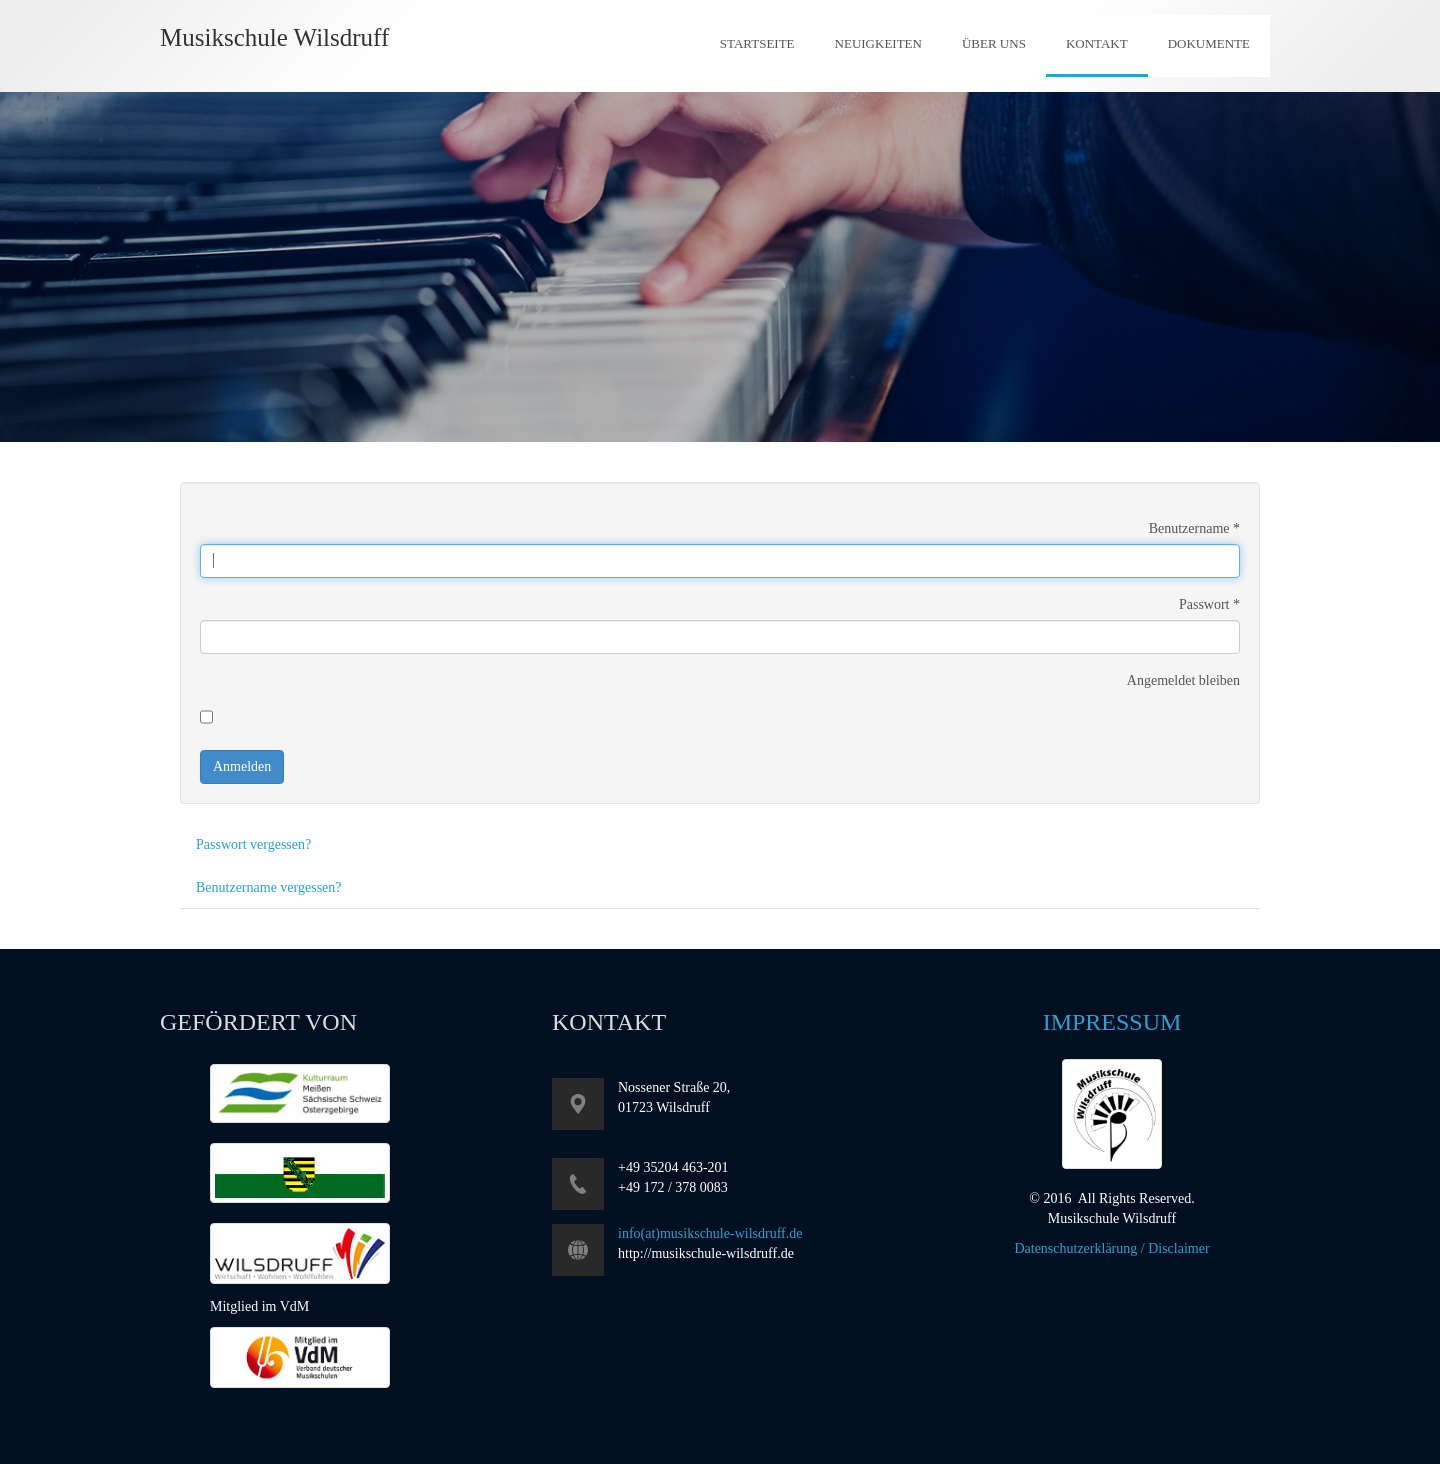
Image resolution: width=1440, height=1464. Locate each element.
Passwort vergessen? (253, 844)
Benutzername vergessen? (269, 887)
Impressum (1112, 1022)
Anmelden (242, 766)
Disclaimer (1178, 1248)
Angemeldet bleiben (1183, 680)
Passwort (1209, 604)
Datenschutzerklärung (1075, 1248)
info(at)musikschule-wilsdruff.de (710, 1233)
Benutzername (1194, 528)
